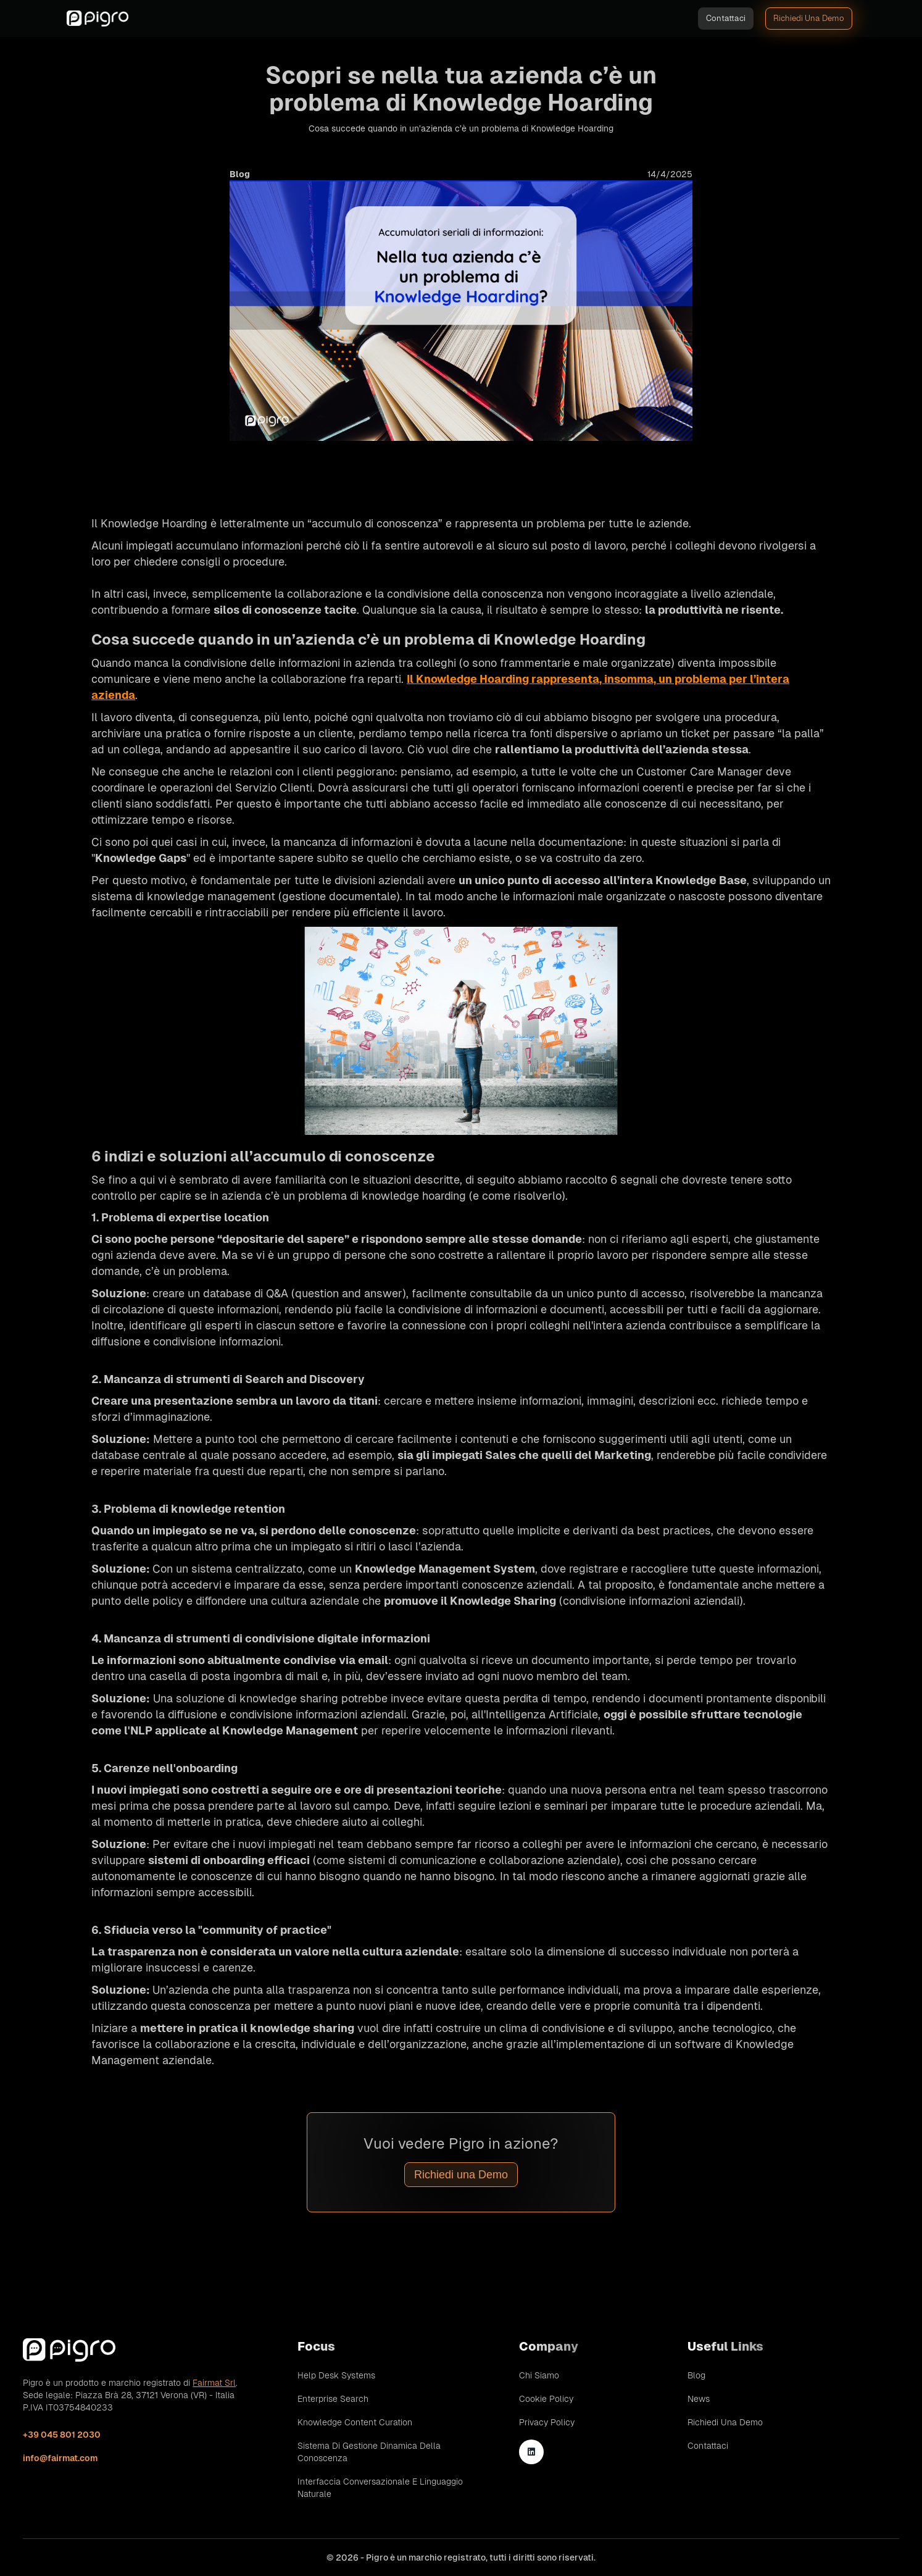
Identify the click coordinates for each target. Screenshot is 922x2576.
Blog (696, 2375)
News (698, 2399)
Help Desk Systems (336, 2375)
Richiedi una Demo (461, 2174)
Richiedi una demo (808, 18)
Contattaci (725, 18)
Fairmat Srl (214, 2383)
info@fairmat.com (60, 2458)
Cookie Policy (546, 2399)
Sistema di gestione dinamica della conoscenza (369, 2452)
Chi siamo (539, 2375)
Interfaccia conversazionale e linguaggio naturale (380, 2488)
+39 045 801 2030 (62, 2435)
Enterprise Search (332, 2399)
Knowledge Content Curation (354, 2422)
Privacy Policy (547, 2422)
